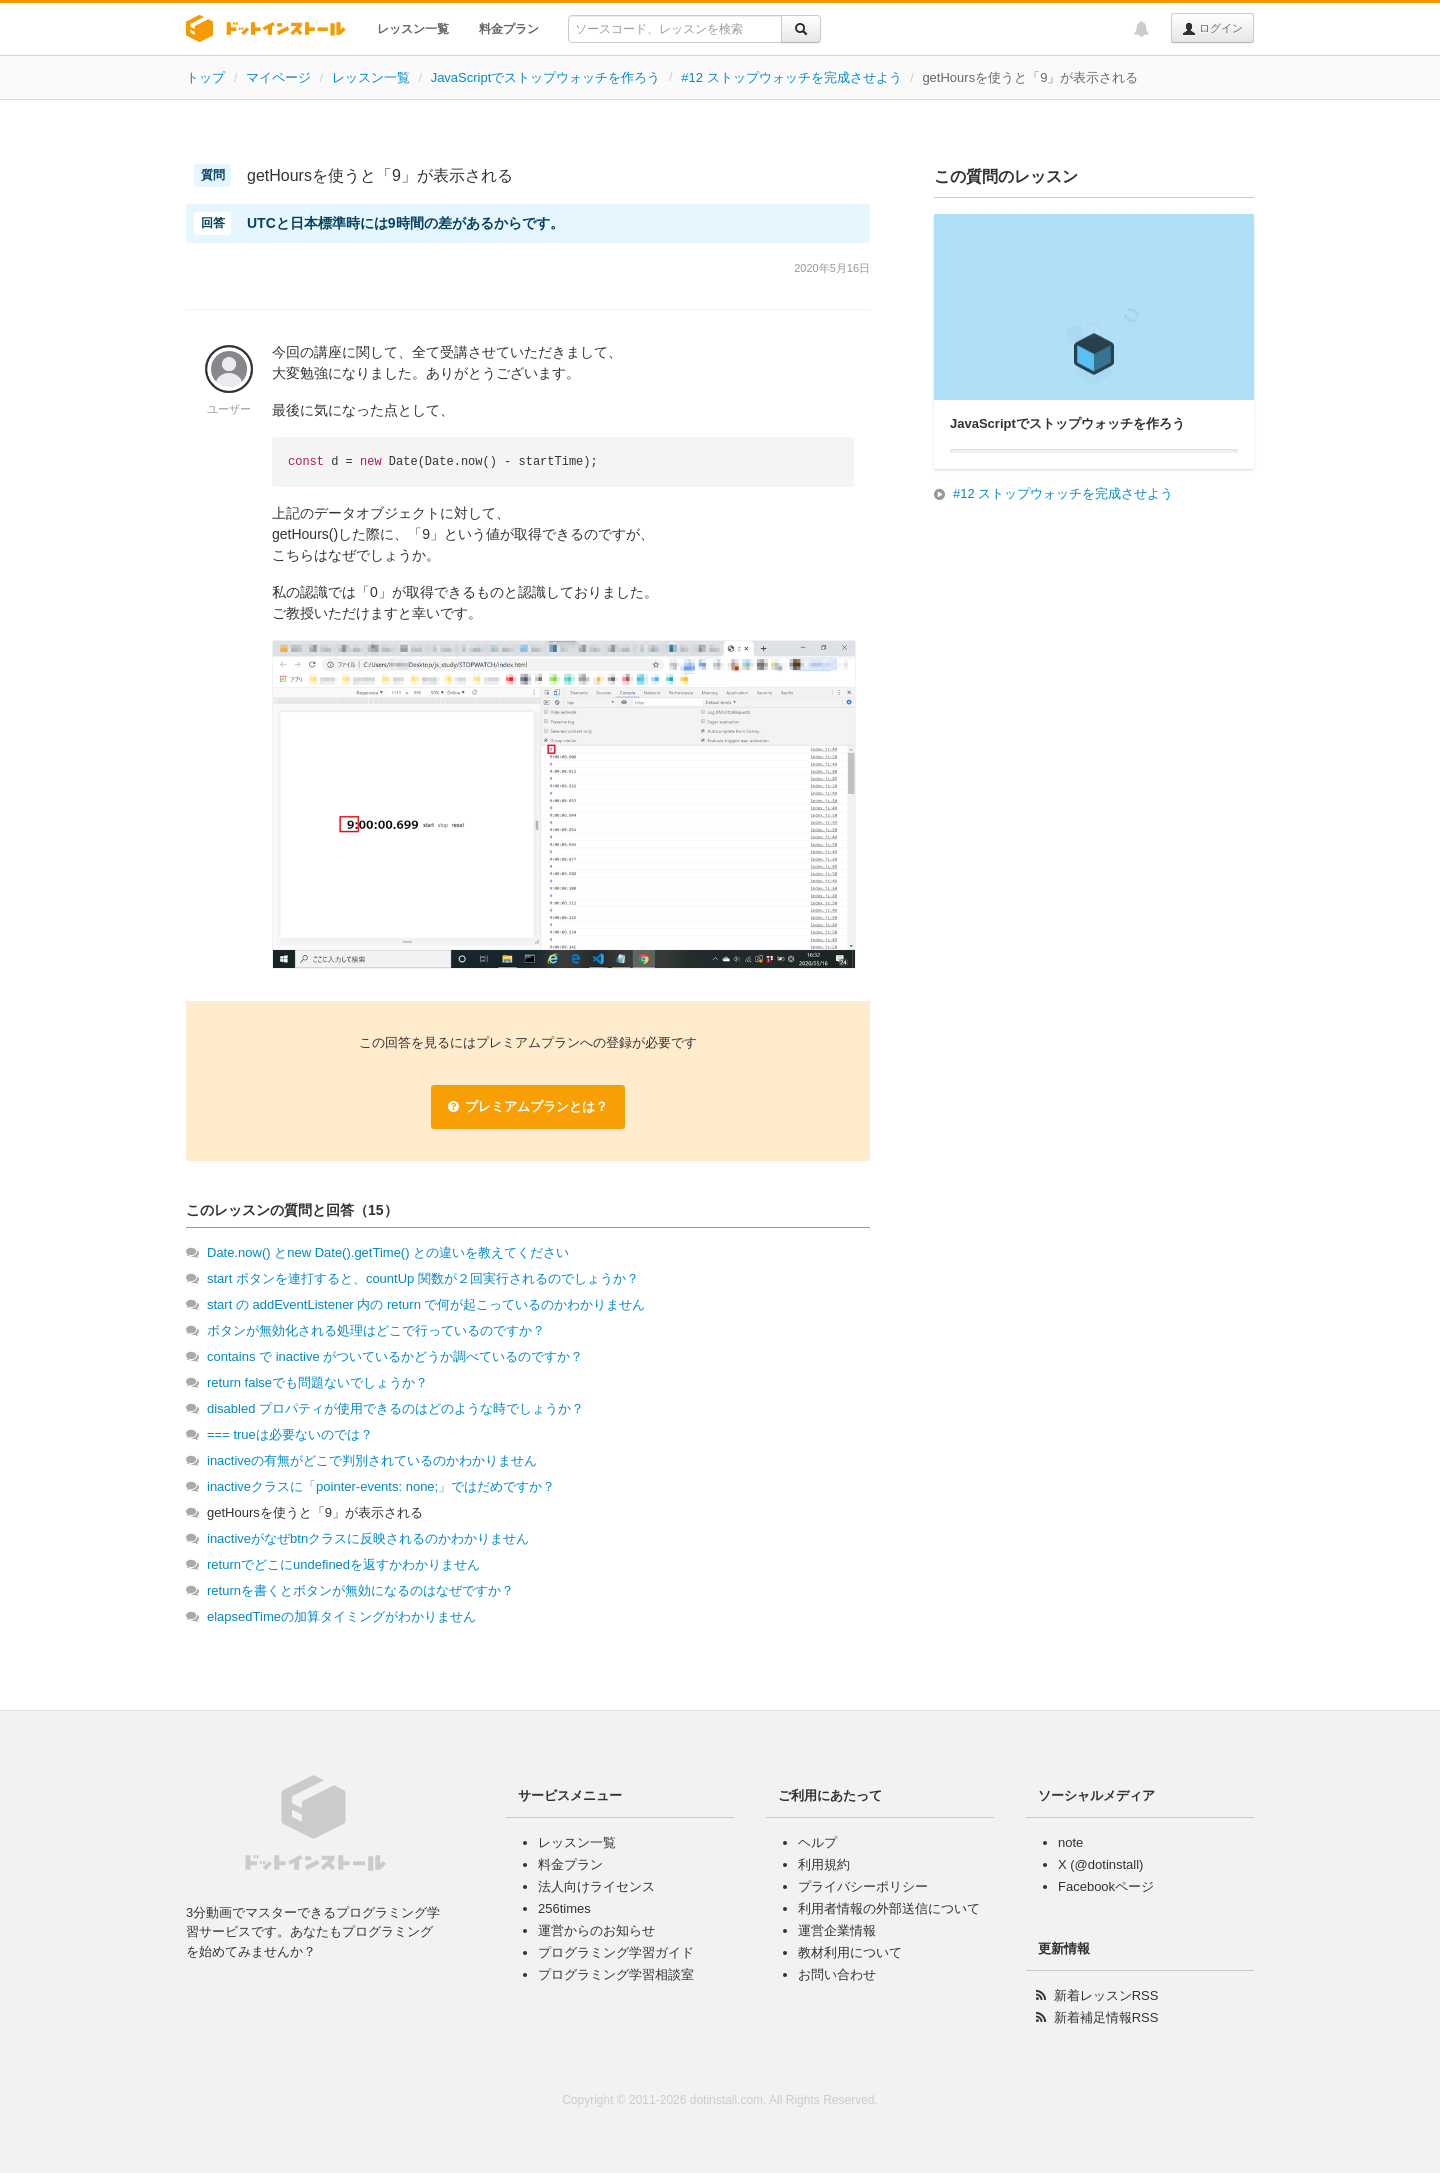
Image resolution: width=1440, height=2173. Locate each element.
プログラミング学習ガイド (616, 1952)
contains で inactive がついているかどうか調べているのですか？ (395, 1356)
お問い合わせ (837, 1974)
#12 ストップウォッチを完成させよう (791, 77)
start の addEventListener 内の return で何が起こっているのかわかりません (426, 1304)
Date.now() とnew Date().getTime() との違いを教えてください (388, 1252)
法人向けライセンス (596, 1886)
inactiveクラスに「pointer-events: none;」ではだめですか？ (381, 1486)
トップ (205, 77)
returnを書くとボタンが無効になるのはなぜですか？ (360, 1590)
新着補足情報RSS (1106, 2017)
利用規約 (824, 1864)
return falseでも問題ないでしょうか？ (317, 1382)
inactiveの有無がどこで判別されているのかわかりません (372, 1460)
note (1070, 1842)
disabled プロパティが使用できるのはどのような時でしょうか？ (395, 1408)
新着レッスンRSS (1106, 1995)
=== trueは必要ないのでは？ (290, 1434)
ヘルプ (817, 1842)
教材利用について (850, 1952)
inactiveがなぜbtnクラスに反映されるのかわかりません (368, 1538)
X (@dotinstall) (1100, 1864)
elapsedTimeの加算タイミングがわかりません (341, 1616)
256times (564, 1908)
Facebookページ (1106, 1886)
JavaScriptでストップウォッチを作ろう (546, 77)
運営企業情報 (837, 1930)
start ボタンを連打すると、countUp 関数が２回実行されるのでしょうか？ (423, 1278)
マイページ (278, 77)
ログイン (1212, 29)
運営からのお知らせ (596, 1930)
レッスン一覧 (413, 29)
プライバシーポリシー (863, 1886)
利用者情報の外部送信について (889, 1908)
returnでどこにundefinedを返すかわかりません (343, 1564)
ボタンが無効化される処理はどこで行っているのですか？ (376, 1330)
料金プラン (509, 29)
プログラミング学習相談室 (616, 1974)
